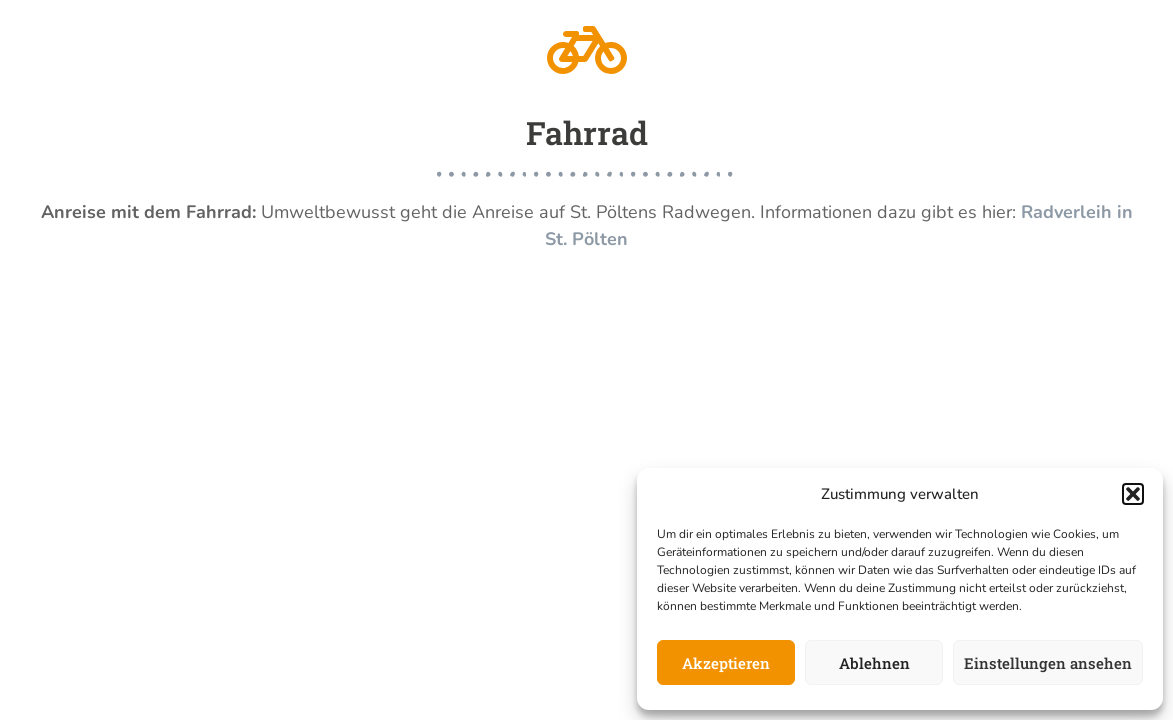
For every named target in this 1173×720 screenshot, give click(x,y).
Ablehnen (874, 663)
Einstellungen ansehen (1048, 663)
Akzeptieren (726, 663)
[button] (1133, 494)
